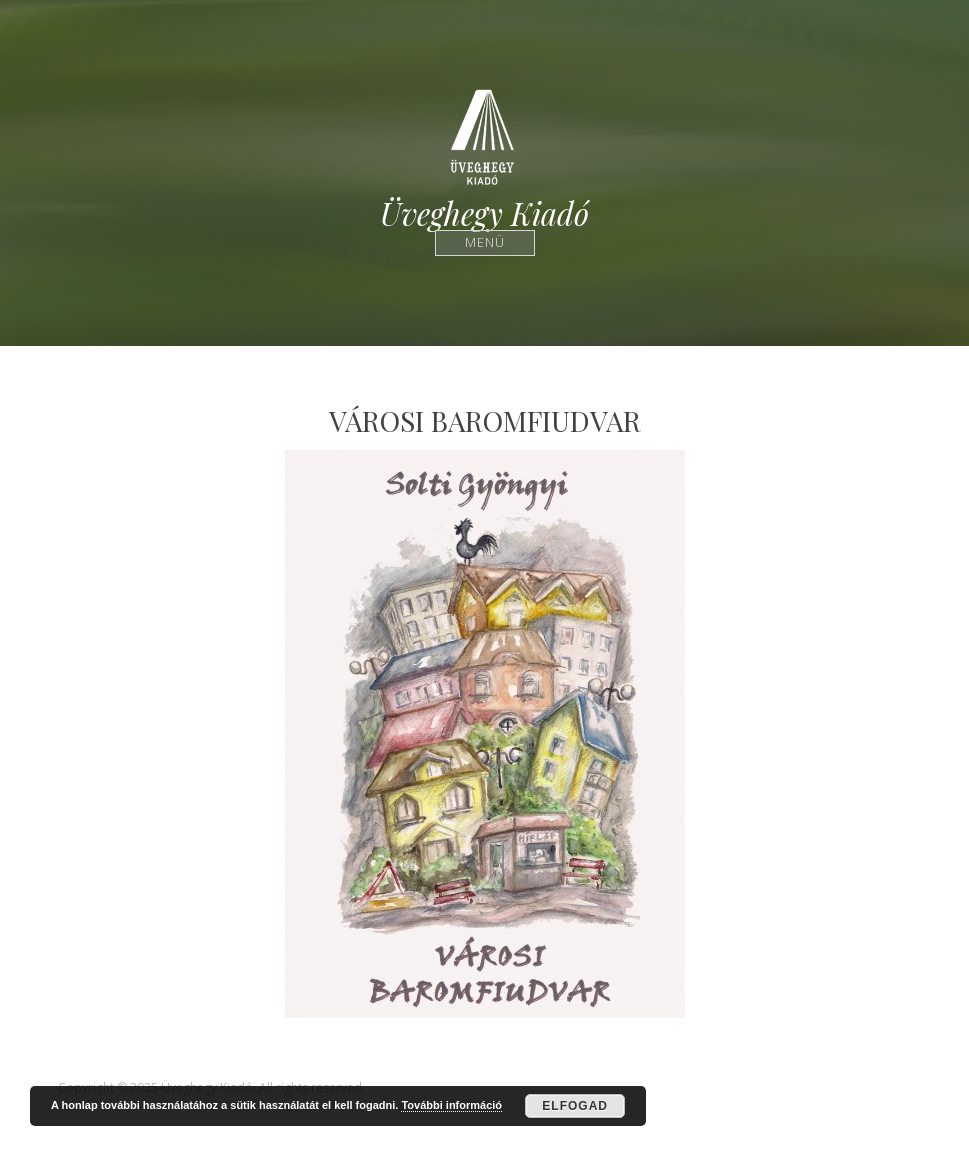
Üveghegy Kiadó (484, 213)
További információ (451, 1105)
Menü (484, 242)
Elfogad (575, 1106)
